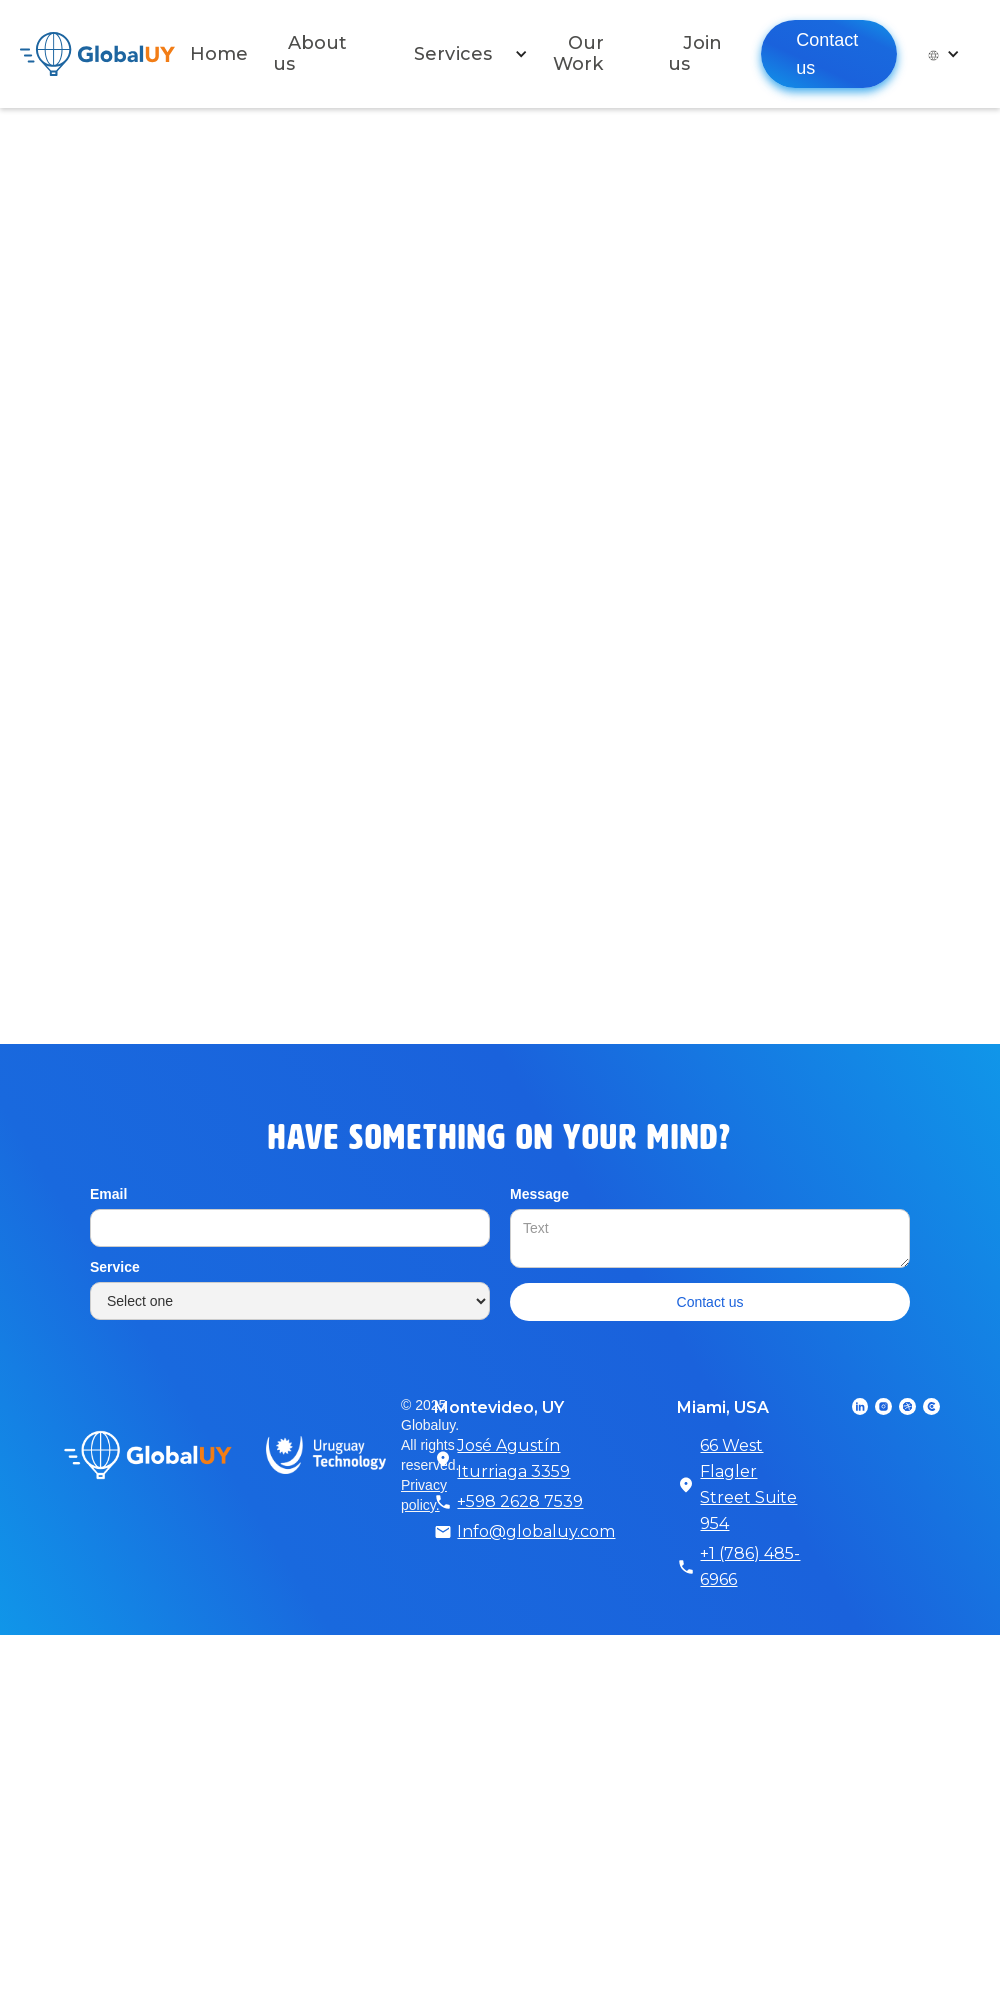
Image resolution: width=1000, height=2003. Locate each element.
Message (539, 1194)
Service (115, 1267)
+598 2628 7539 (520, 1501)
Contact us (827, 54)
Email (108, 1194)
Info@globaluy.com (536, 1531)
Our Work (578, 53)
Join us (695, 53)
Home (219, 54)
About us (310, 53)
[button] (463, 54)
